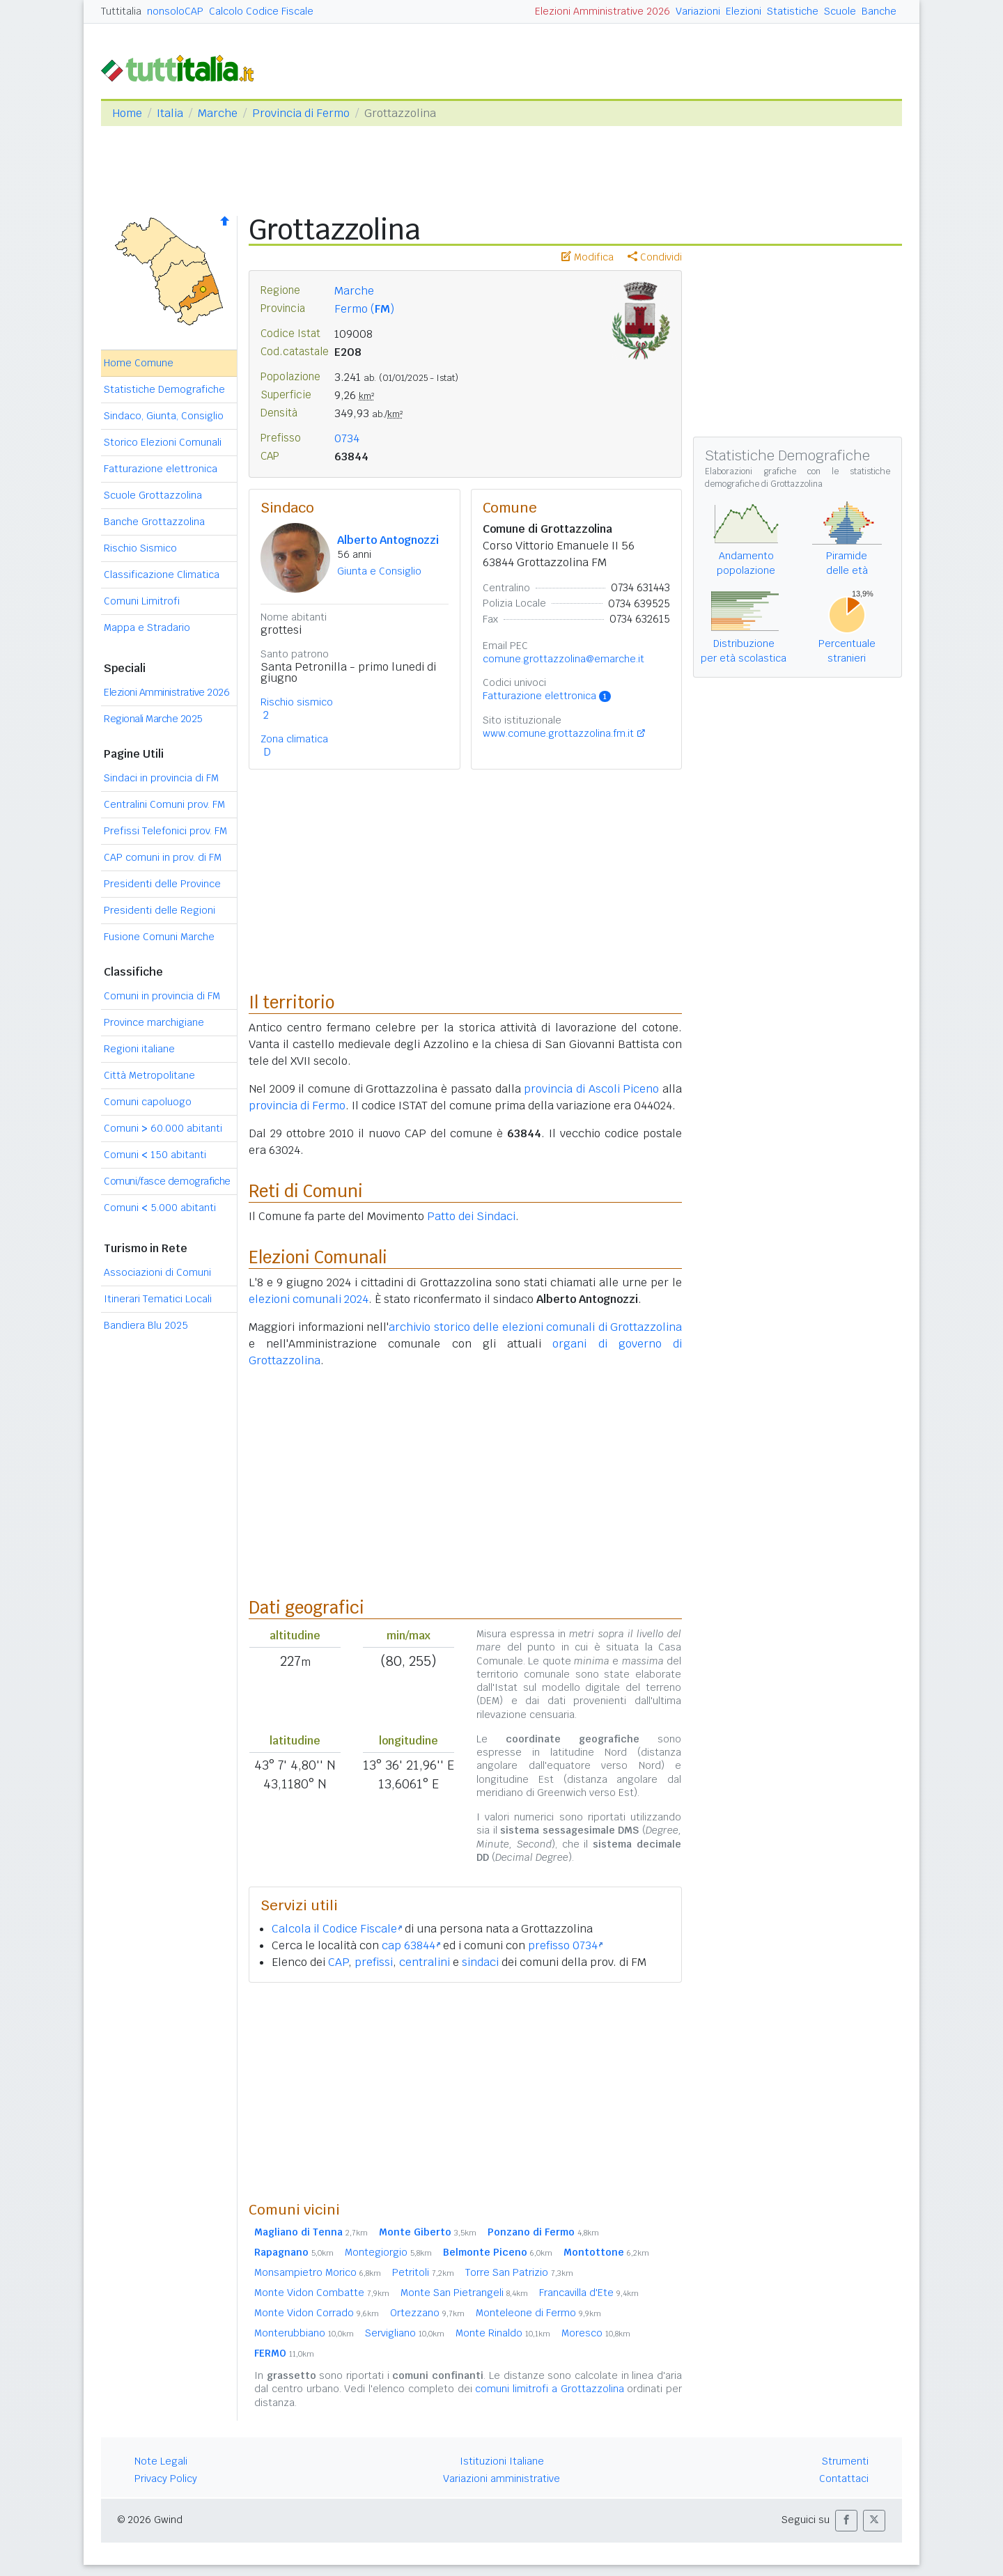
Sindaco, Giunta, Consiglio (164, 415)
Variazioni (698, 11)
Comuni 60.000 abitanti (163, 1128)
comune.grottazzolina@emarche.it (563, 659)
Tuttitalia (121, 11)
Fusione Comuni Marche (159, 936)
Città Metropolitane (149, 1075)
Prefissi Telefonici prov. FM (165, 831)
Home (127, 113)
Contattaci (844, 2478)
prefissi (374, 1962)
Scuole (840, 11)
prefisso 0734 (565, 1945)
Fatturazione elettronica (160, 468)
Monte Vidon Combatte (321, 2292)
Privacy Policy (165, 2478)
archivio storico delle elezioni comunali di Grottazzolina (535, 1327)
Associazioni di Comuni (157, 1272)
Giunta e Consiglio (379, 571)
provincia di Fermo (297, 1105)
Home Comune (138, 363)
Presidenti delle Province (162, 883)
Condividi (655, 257)
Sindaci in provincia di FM (161, 778)
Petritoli (423, 2272)
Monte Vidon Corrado (316, 2312)
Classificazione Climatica (161, 574)
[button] (846, 2520)
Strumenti (845, 2461)
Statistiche (792, 11)
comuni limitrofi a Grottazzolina (549, 2388)
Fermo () (364, 309)
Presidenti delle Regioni (159, 910)
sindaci (480, 1962)
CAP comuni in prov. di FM (162, 857)
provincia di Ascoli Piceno (591, 1089)
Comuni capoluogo (148, 1101)
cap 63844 (411, 1945)
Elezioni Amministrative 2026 (602, 11)
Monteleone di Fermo (538, 2312)
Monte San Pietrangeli (464, 2292)
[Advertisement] (465, 2091)
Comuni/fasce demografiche (167, 1181)
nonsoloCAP (175, 11)
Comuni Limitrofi (142, 601)
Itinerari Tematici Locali (158, 1299)
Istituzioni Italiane (502, 2461)
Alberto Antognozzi (388, 540)
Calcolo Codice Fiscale (261, 11)
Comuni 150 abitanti (155, 1154)
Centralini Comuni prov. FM (164, 804)
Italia (170, 113)
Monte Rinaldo (503, 2333)
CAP (338, 1962)
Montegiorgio (388, 2252)
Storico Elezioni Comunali (162, 442)
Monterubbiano (304, 2333)
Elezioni (743, 11)
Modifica (587, 257)
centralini (424, 1962)
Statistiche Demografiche (164, 389)
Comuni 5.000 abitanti (160, 1207)
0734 (346, 438)
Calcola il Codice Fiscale (337, 1928)
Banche (879, 11)
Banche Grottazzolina (154, 521)
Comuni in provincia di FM (162, 996)
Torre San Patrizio (519, 2272)
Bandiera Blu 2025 (146, 1325)
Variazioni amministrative (501, 2478)
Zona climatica (294, 739)
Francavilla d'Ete (589, 2292)
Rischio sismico (297, 702)
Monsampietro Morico (317, 2272)
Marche (218, 113)
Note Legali (160, 2461)
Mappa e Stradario (147, 627)
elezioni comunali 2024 (308, 1299)
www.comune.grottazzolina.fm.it (558, 733)
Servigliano (404, 2333)
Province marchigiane (154, 1022)
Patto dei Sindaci (471, 1216)
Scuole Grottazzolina (153, 495)
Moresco (595, 2333)
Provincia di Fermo (301, 113)
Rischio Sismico (140, 548)
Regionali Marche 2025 (153, 718)
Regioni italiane (139, 1049)
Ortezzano (427, 2312)
